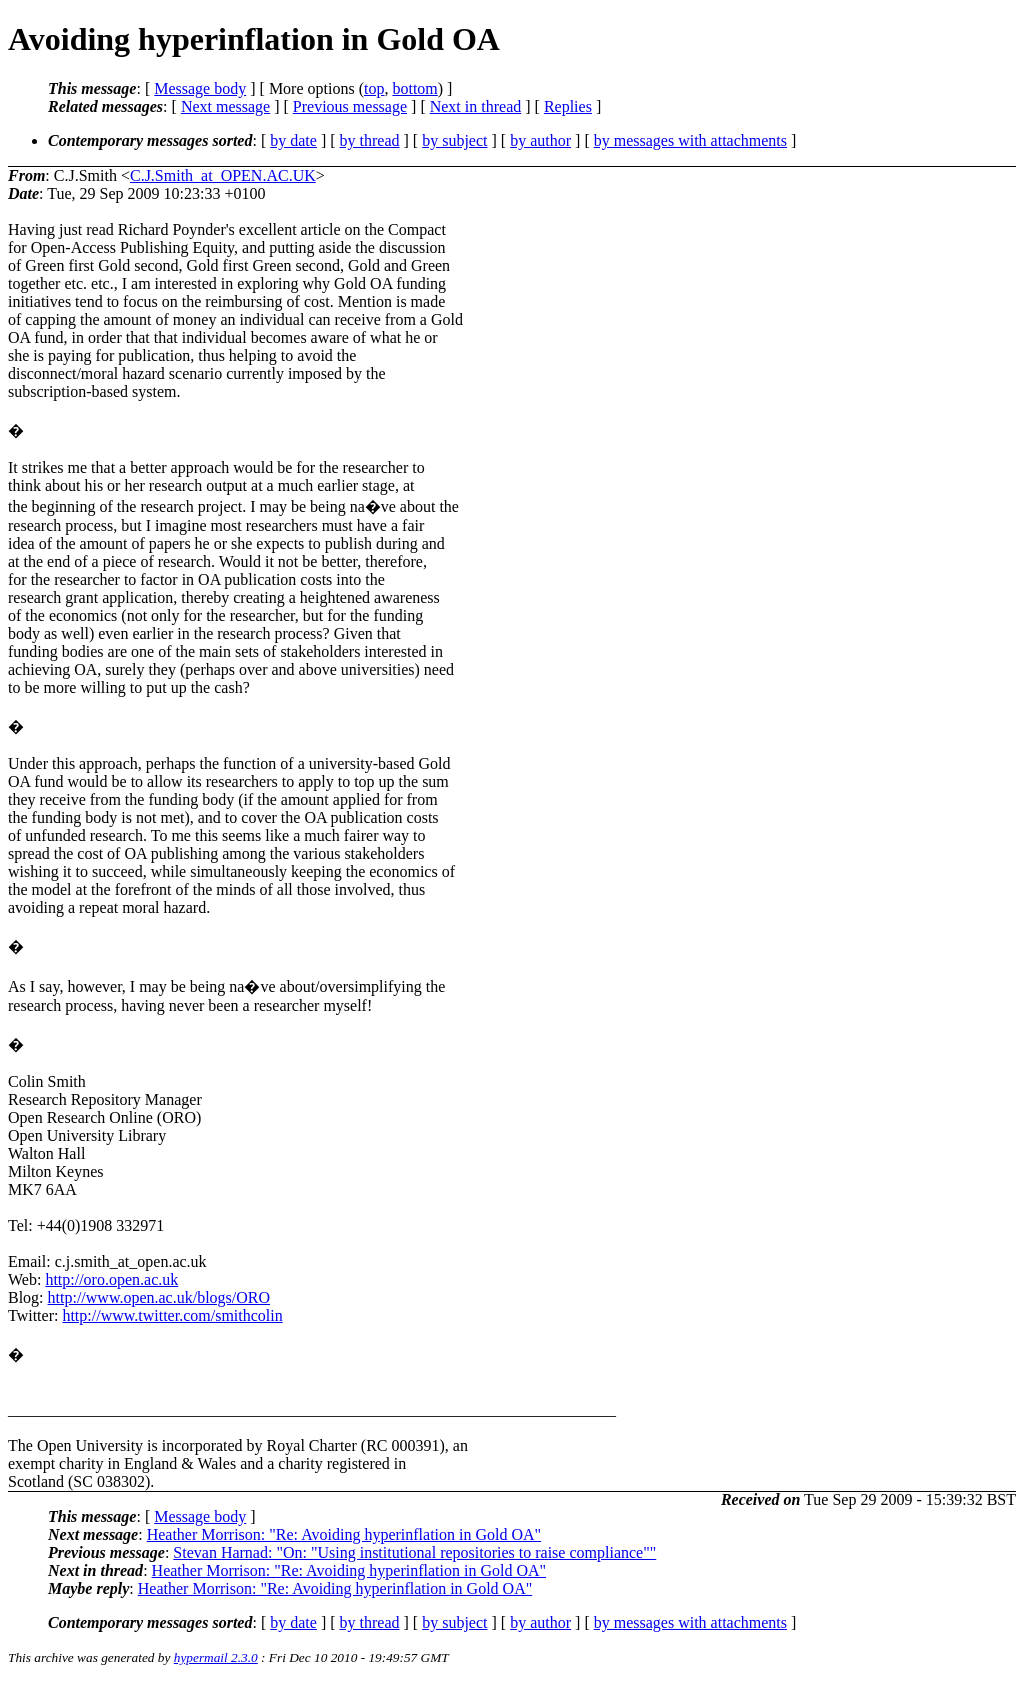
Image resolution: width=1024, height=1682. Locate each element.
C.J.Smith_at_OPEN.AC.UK (223, 175)
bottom (414, 88)
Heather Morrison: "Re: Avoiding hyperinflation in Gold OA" (344, 1534)
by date (293, 140)
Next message (225, 106)
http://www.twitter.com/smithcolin (172, 1315)
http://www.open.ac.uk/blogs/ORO (159, 1297)
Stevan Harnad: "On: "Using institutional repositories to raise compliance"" (414, 1552)
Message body (200, 88)
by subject (454, 140)
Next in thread (476, 106)
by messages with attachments (690, 140)
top (374, 88)
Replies (568, 106)
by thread (370, 140)
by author (540, 140)
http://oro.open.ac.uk (111, 1279)
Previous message (350, 106)
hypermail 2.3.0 (216, 1657)
